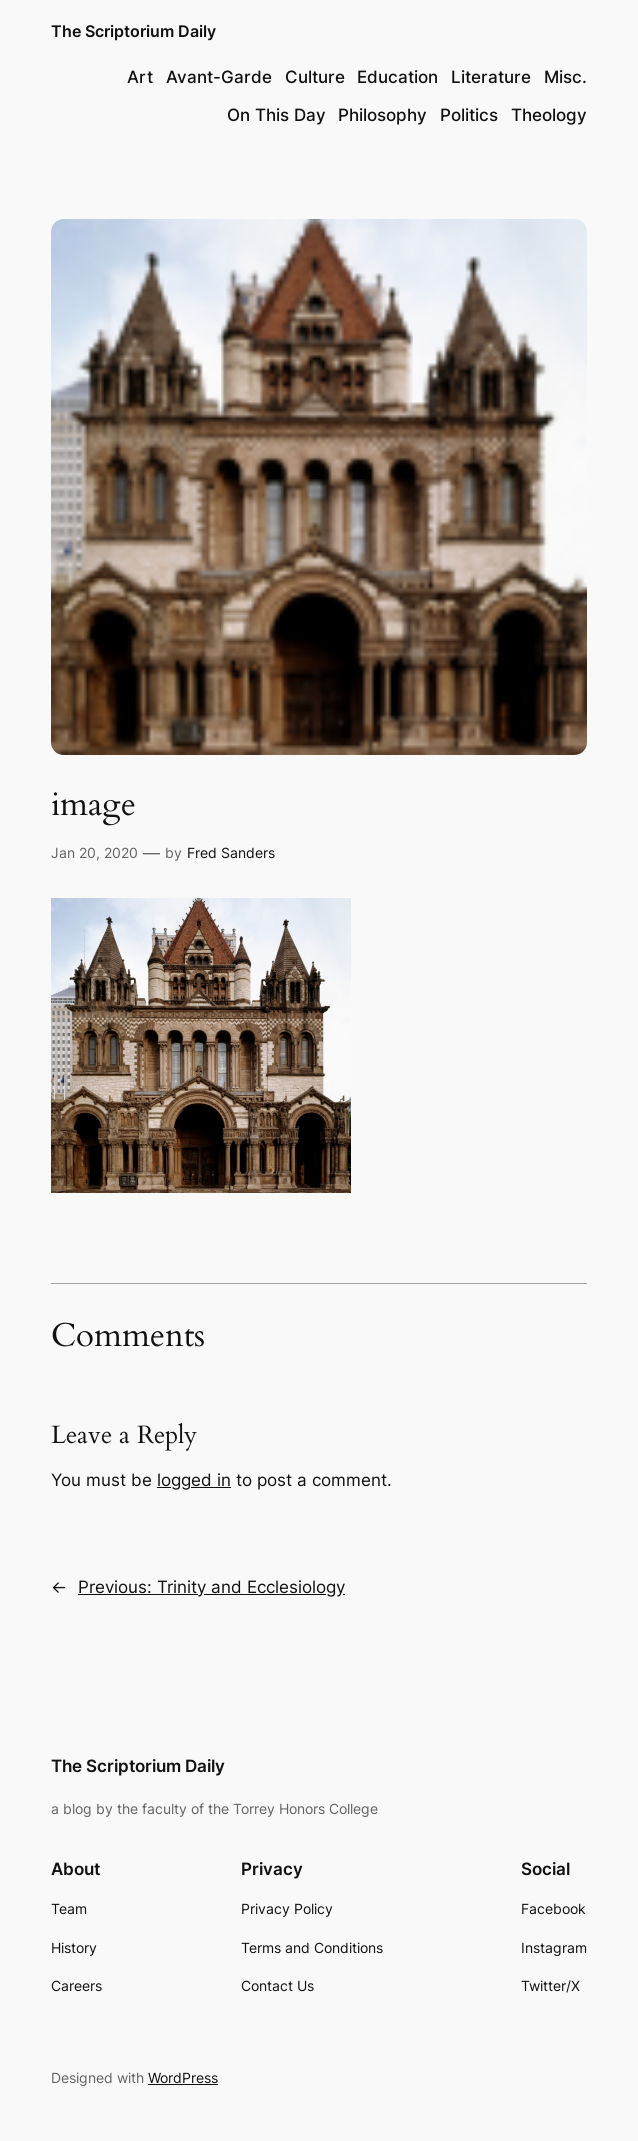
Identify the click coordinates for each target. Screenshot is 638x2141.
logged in (194, 1480)
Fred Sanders (231, 852)
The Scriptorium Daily (133, 31)
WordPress (183, 2077)
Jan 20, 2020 (94, 852)
